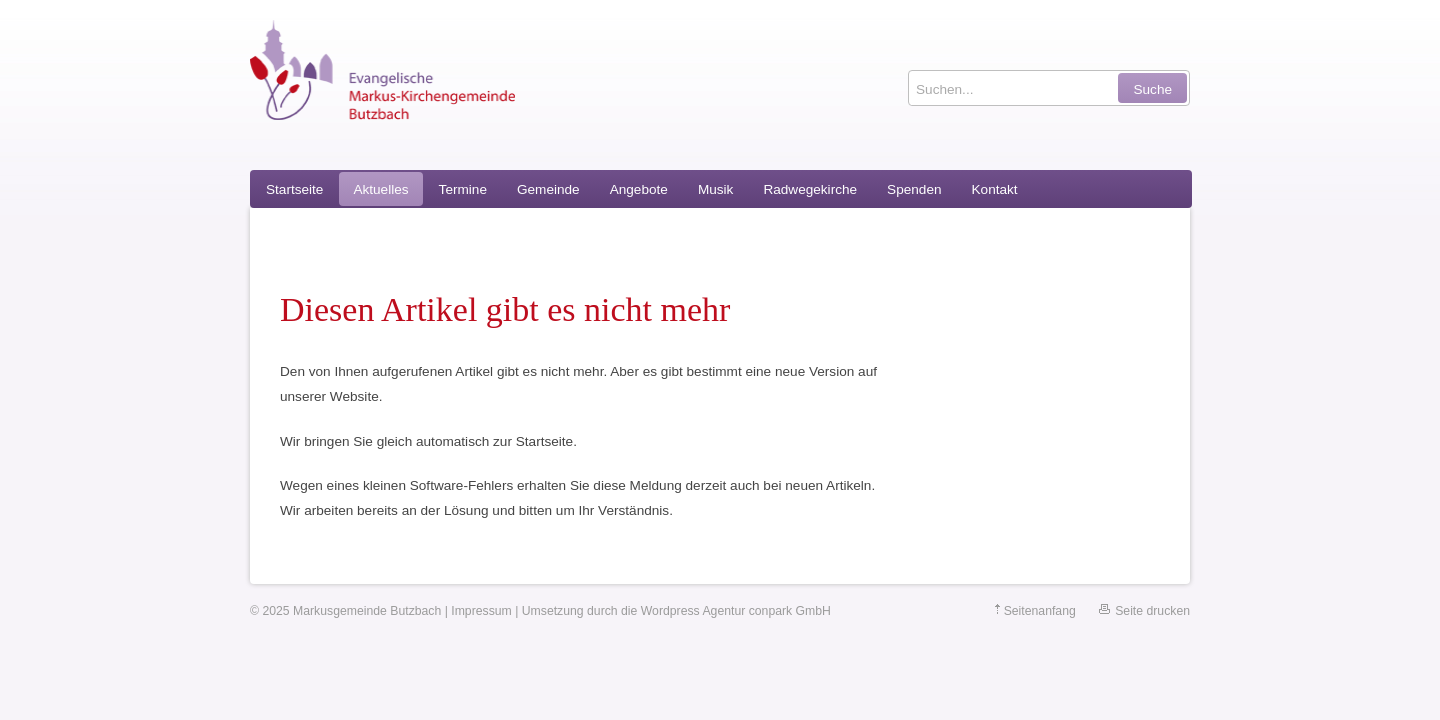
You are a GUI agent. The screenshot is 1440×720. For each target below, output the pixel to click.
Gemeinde (548, 189)
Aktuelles (380, 189)
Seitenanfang (1040, 611)
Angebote (639, 189)
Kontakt (995, 189)
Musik (716, 189)
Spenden (914, 189)
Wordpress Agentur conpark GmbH (736, 611)
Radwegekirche (810, 189)
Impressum (481, 611)
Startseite (294, 189)
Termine (463, 189)
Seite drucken (1152, 611)
